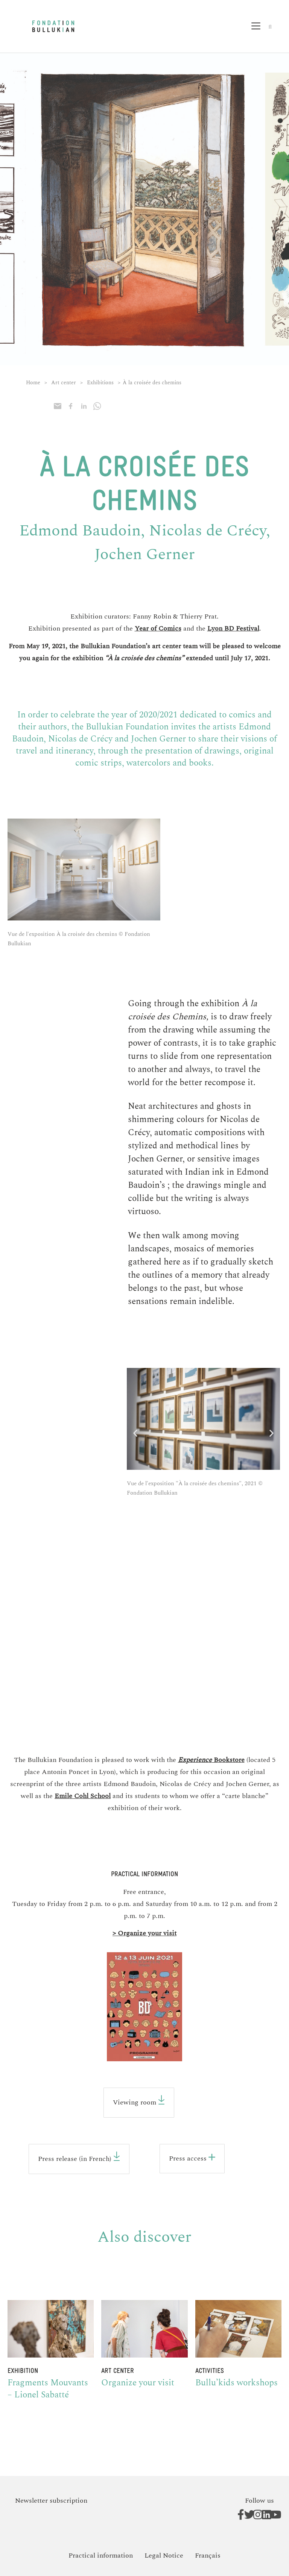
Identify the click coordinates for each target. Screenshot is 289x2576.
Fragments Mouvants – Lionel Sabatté (48, 2389)
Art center (63, 383)
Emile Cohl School (83, 1796)
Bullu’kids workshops (236, 2383)
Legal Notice (163, 2555)
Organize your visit (137, 2383)
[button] (261, 26)
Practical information (100, 2555)
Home (33, 383)
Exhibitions (100, 383)
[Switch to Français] (208, 2555)
